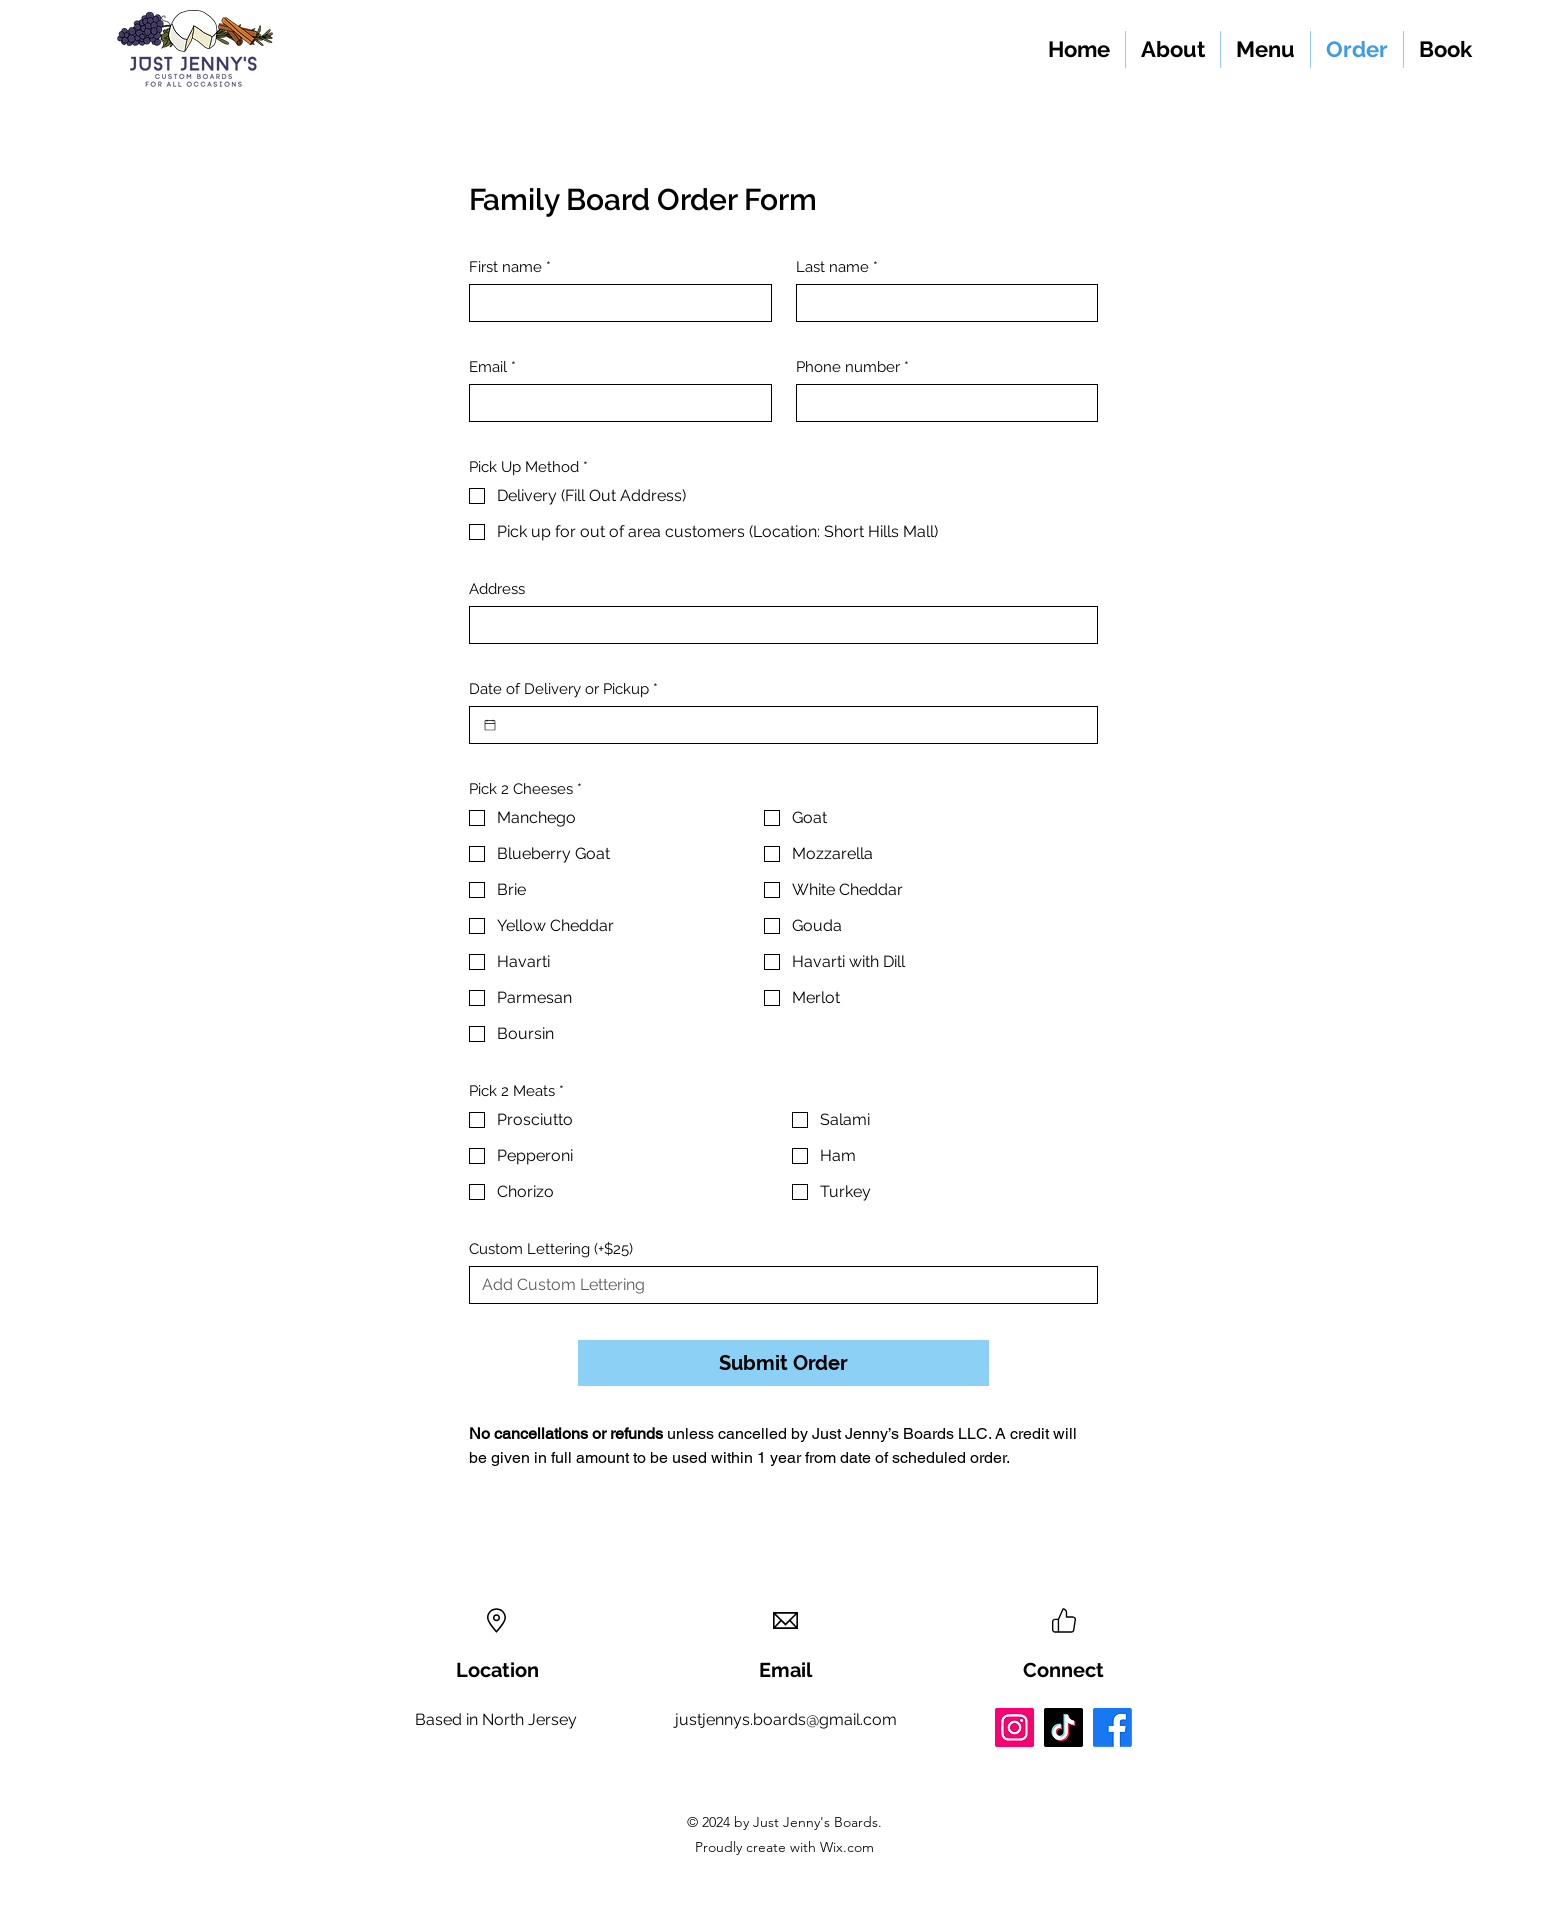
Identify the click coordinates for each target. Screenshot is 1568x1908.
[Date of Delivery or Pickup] (490, 725)
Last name (837, 267)
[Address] (777, 625)
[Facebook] (1112, 1727)
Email (492, 367)
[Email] (614, 403)
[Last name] (941, 303)
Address (497, 589)
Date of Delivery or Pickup (563, 689)
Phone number (852, 367)
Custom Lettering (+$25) (551, 1249)
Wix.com (845, 1847)
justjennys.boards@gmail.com (786, 1719)
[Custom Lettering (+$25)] (777, 1285)
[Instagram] (1014, 1727)
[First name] (614, 303)
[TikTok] (1063, 1727)
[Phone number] (941, 403)
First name (510, 267)
